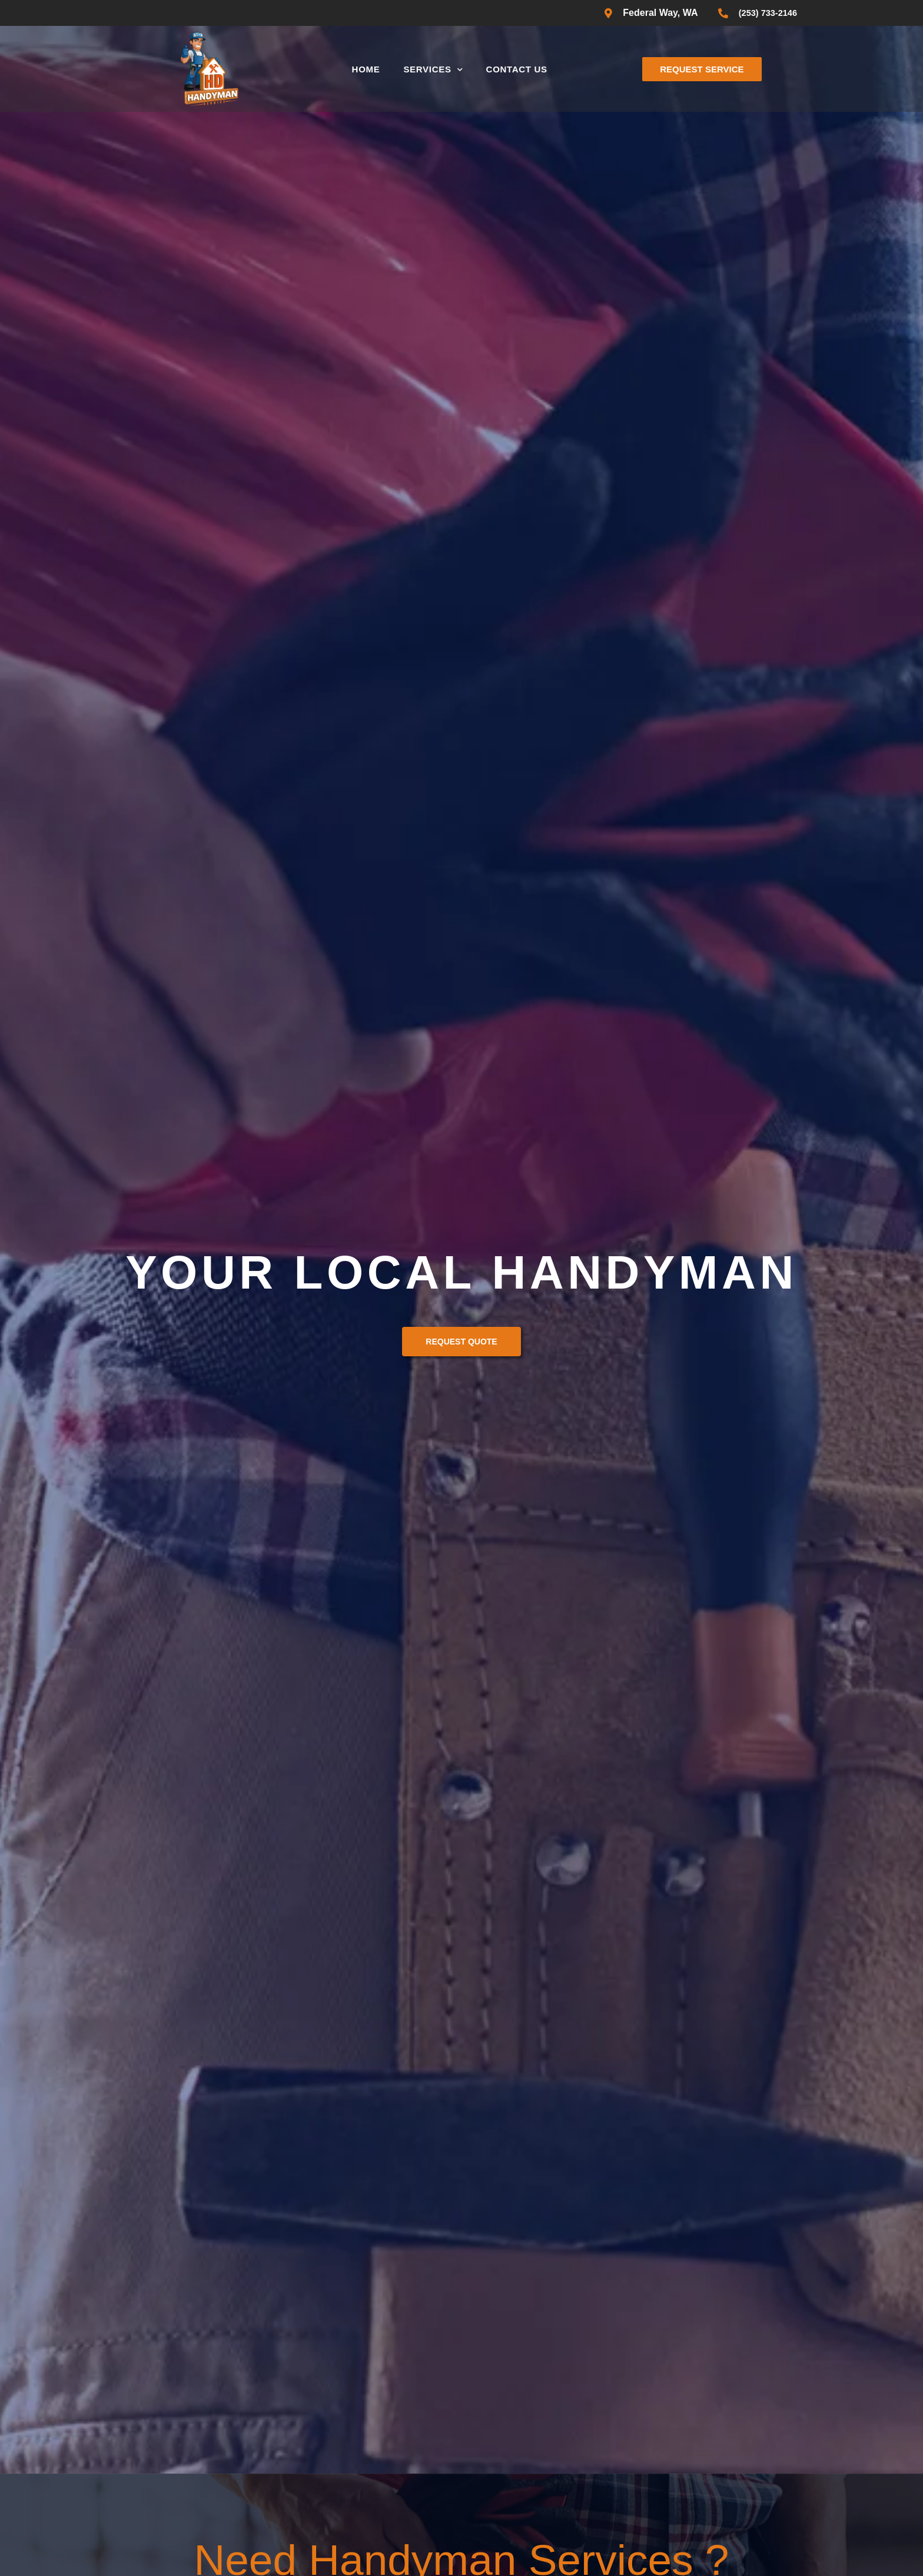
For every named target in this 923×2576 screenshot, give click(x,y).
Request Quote (461, 1341)
